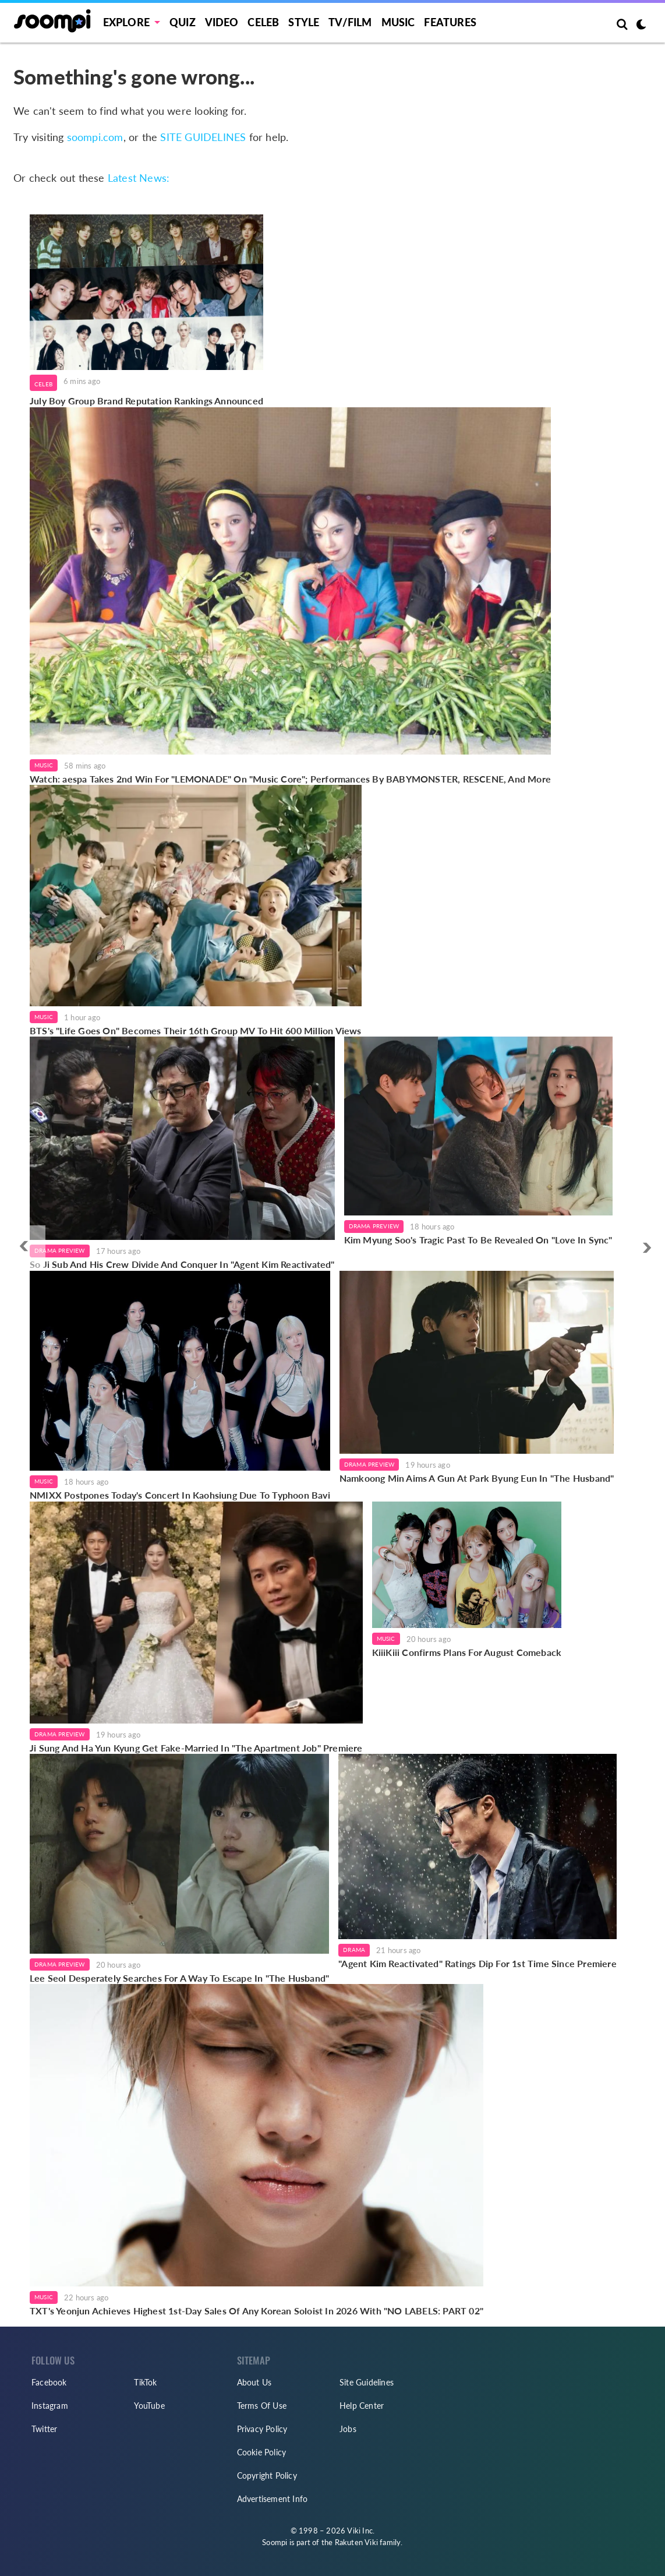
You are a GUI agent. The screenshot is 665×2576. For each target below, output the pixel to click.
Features (450, 22)
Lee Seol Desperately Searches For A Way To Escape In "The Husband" (179, 1977)
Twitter (44, 2429)
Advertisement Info (272, 2499)
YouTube (149, 2406)
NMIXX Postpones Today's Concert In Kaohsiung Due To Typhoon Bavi (180, 1494)
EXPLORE (126, 22)
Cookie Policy (261, 2452)
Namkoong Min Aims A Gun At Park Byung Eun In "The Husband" (476, 1477)
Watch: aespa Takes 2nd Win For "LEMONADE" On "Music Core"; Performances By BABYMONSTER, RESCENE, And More (290, 778)
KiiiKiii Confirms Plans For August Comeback (467, 1652)
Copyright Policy (267, 2475)
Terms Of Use (261, 2406)
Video (222, 22)
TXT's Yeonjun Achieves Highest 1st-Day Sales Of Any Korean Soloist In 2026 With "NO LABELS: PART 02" (256, 2310)
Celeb (263, 22)
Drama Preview (59, 1250)
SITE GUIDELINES (203, 137)
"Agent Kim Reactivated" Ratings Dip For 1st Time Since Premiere (477, 1963)
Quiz (182, 22)
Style (303, 22)
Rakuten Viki (356, 2542)
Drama (354, 1949)
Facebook (49, 2382)
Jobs (347, 2429)
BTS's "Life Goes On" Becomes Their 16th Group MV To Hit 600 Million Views (196, 1030)
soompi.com (95, 137)
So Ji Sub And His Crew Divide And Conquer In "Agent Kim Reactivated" (182, 1264)
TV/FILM (350, 22)
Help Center (361, 2406)
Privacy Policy (262, 2429)
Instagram (49, 2406)
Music (398, 22)
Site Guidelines (366, 2382)
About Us (254, 2382)
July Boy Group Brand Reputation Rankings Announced (146, 400)
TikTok (145, 2382)
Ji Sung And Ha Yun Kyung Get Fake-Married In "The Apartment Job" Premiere (196, 1747)
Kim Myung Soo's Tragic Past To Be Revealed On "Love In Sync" (478, 1239)
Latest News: (138, 177)
